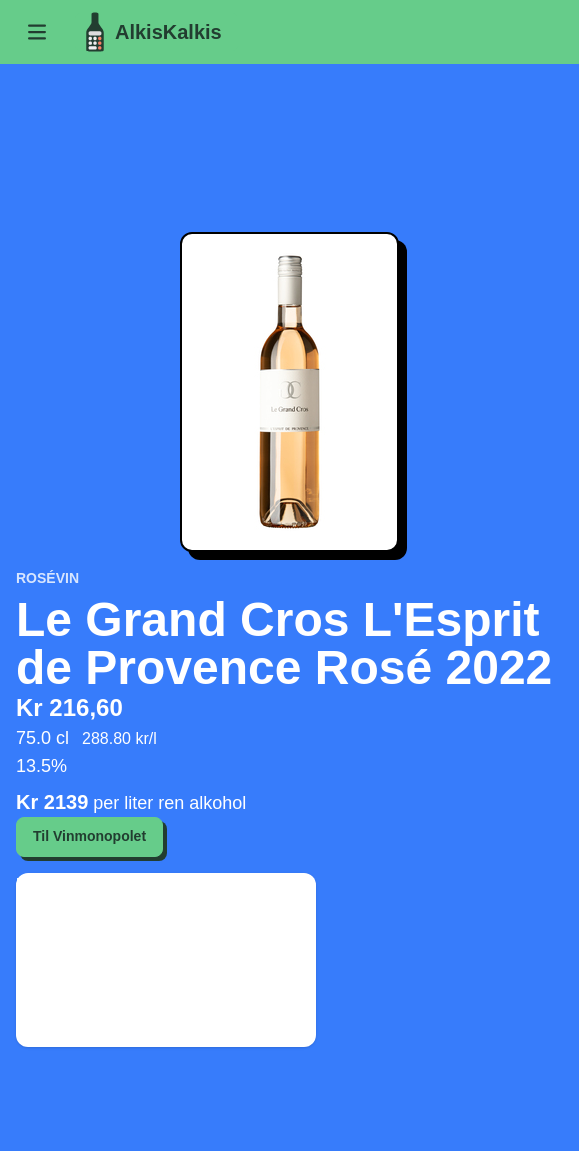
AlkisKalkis (148, 32)
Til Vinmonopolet (89, 836)
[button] (37, 32)
